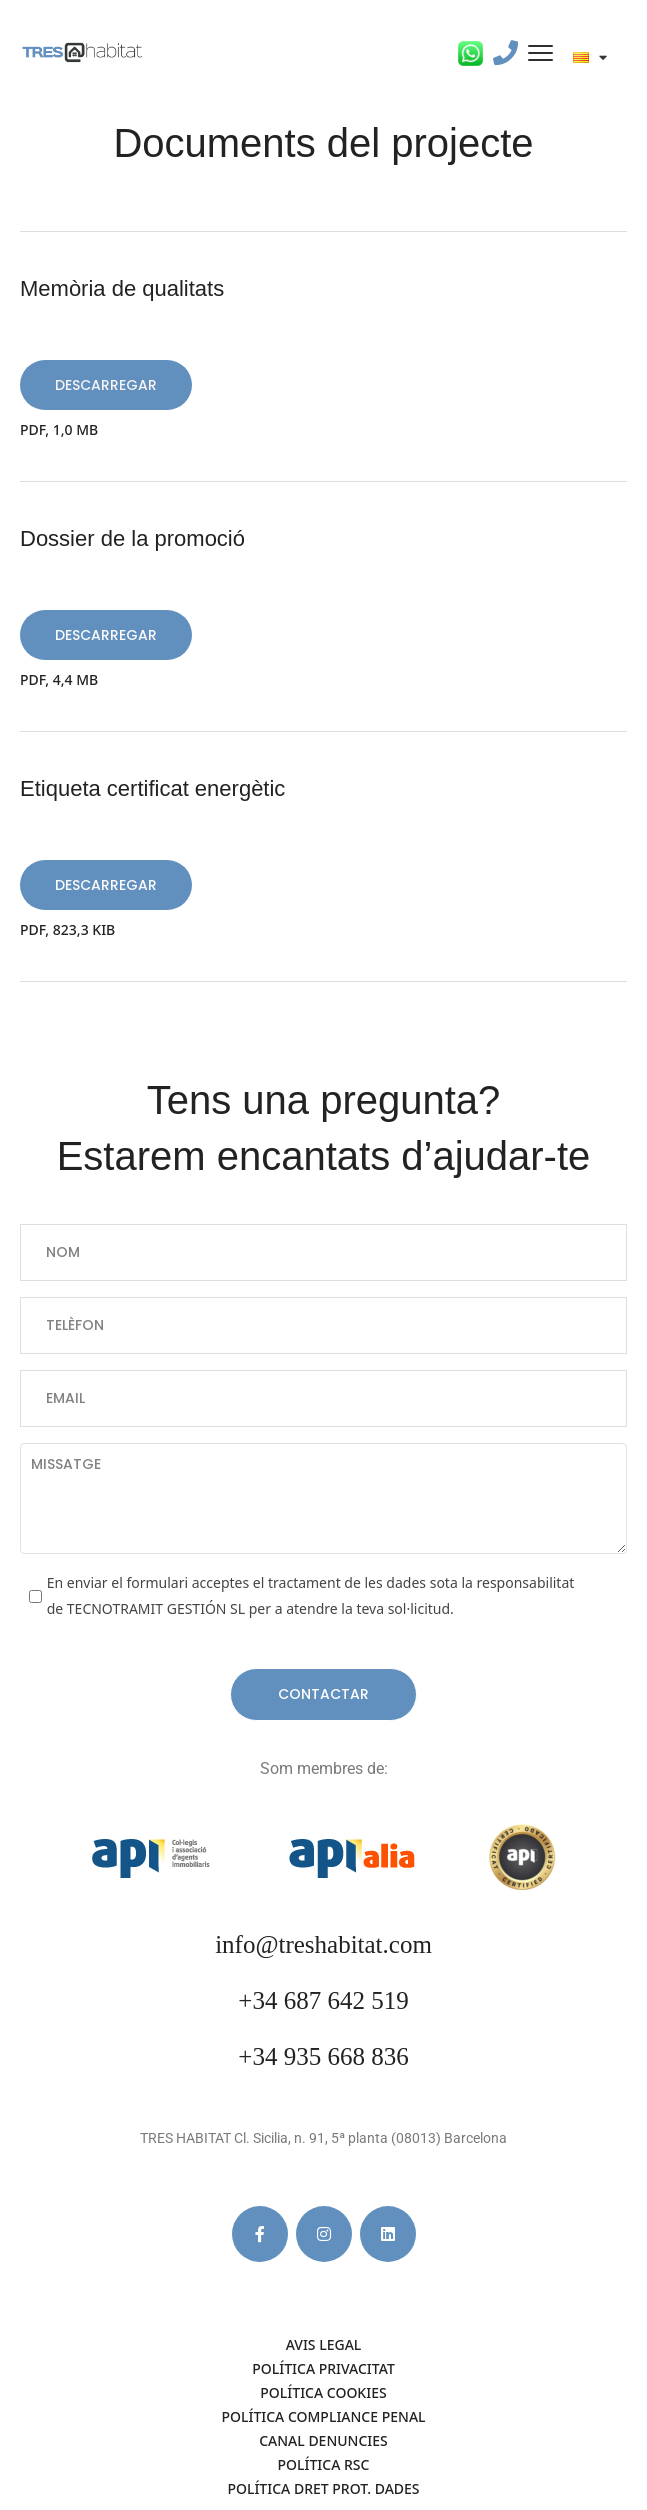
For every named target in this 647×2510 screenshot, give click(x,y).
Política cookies (323, 2392)
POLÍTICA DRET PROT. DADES (323, 2488)
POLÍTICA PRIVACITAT (323, 2368)
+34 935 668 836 (323, 2056)
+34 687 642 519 (323, 2000)
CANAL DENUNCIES (323, 2440)
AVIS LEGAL (324, 2344)
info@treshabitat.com (323, 1944)
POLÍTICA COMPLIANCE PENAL (323, 2416)
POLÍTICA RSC (324, 2464)
